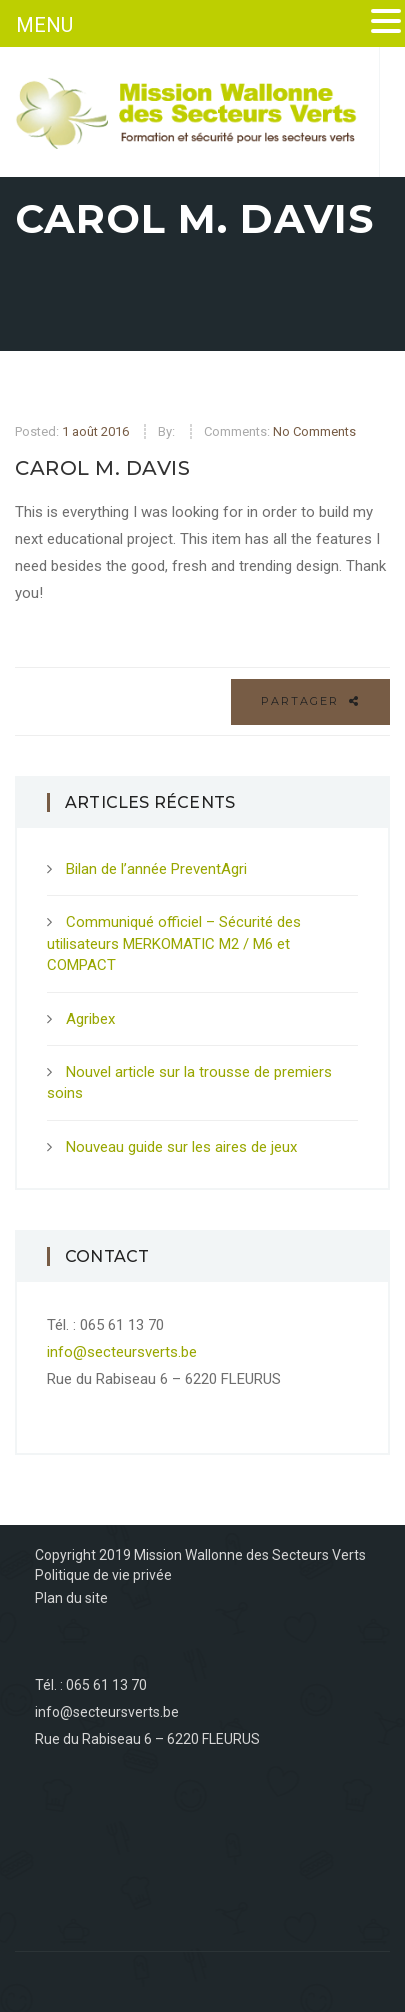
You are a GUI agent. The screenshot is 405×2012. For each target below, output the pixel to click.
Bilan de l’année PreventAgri (156, 869)
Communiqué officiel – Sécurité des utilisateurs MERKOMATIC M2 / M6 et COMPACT (174, 943)
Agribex (90, 1019)
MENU (44, 25)
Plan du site (71, 1598)
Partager (310, 701)
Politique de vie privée (103, 1575)
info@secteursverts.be (122, 1352)
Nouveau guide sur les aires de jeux (181, 1147)
